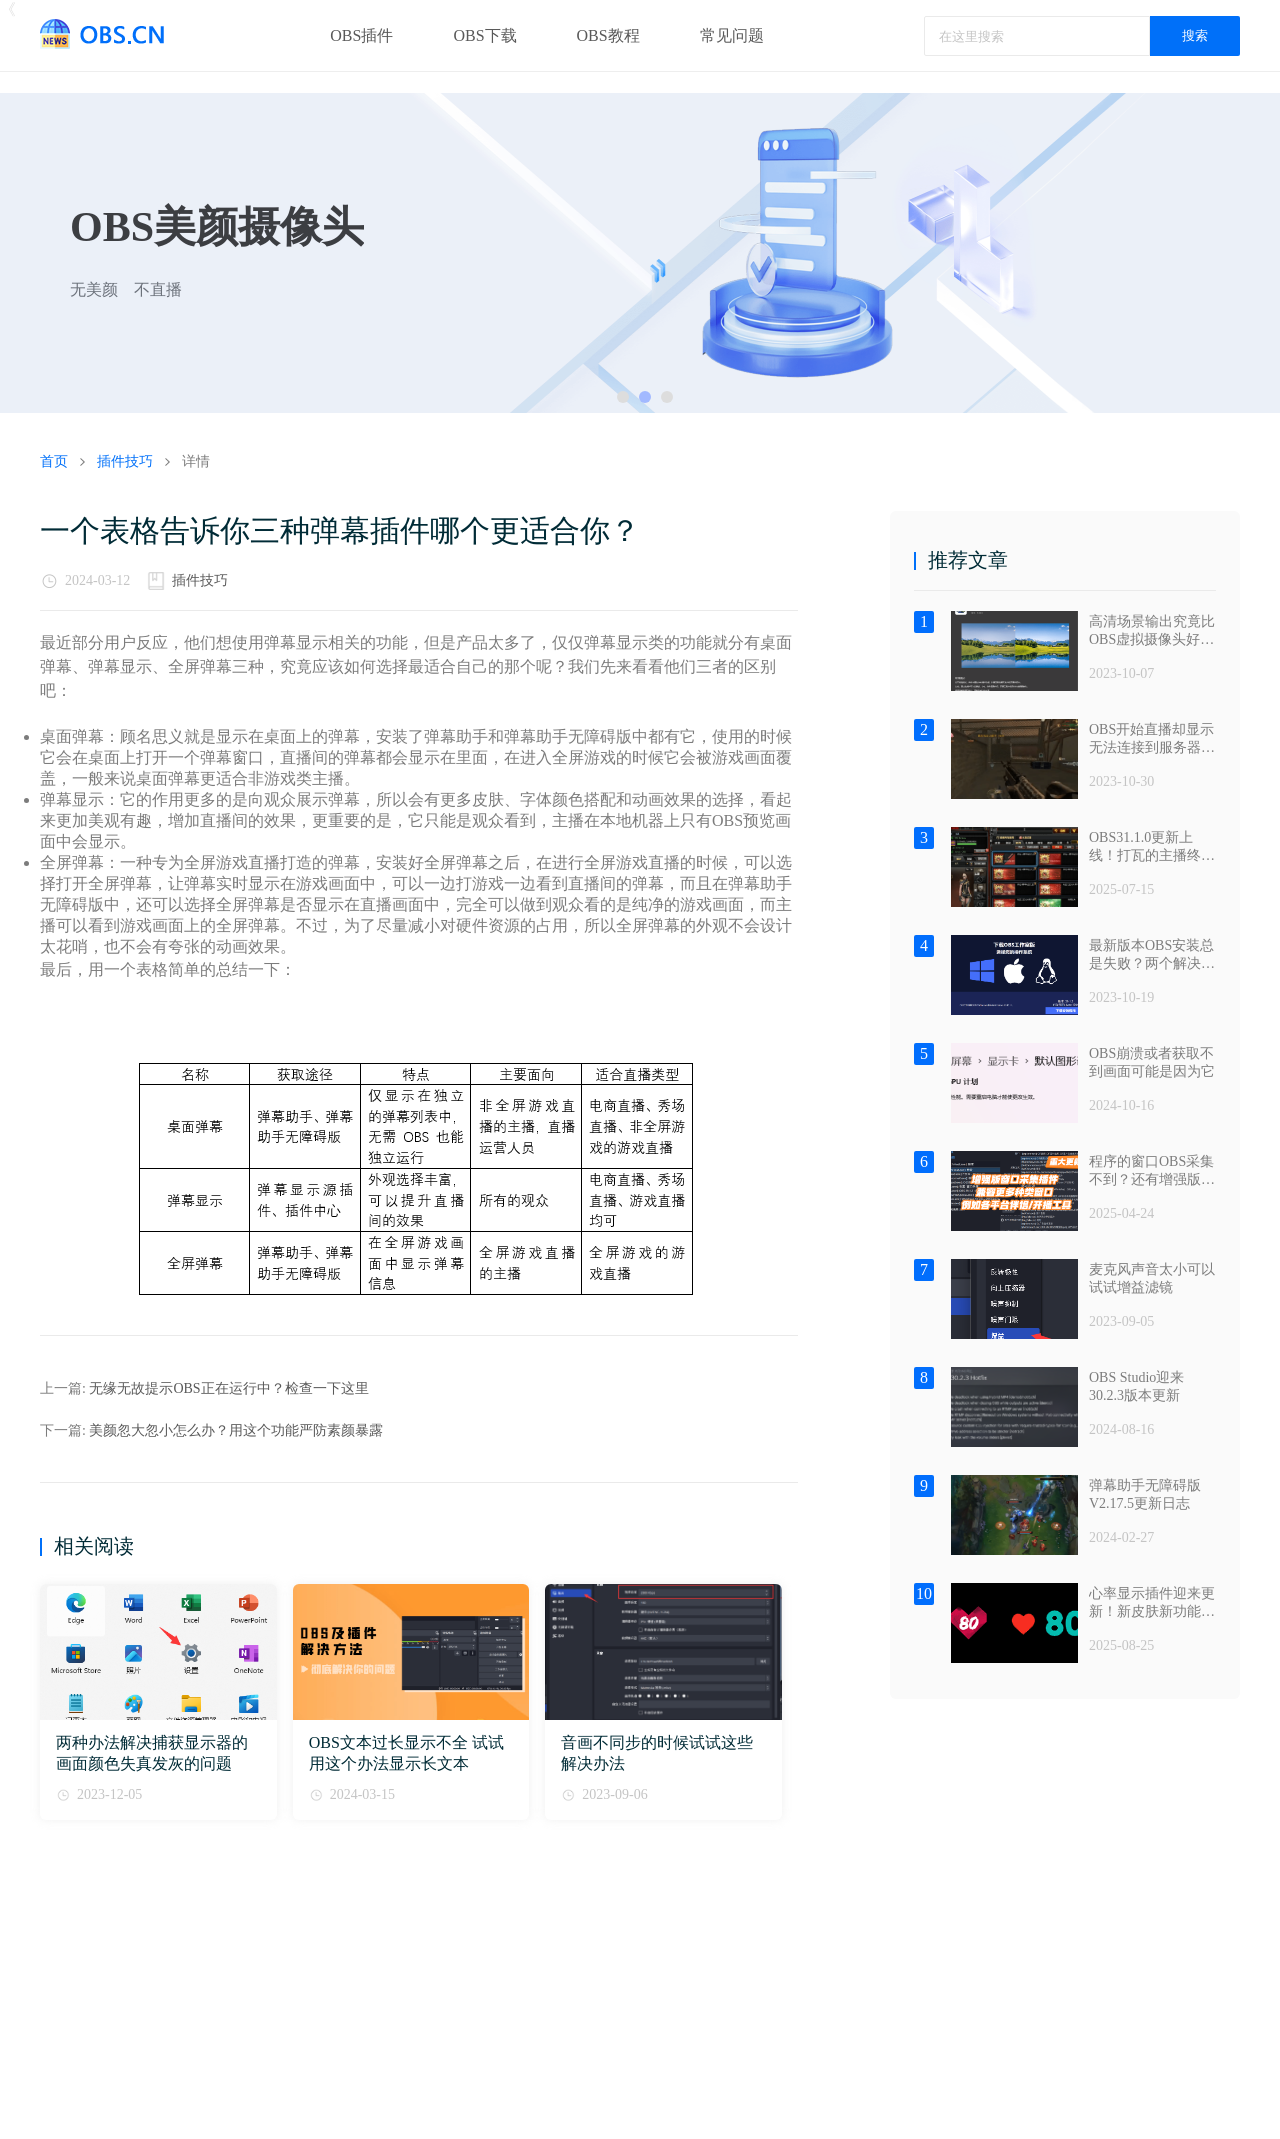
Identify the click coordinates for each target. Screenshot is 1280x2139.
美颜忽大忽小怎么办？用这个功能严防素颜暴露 (236, 1430)
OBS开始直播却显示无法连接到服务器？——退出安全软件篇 (1152, 739)
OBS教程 (608, 35)
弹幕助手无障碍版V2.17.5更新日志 (1145, 1494)
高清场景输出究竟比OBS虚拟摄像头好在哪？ (1152, 631)
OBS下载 (484, 35)
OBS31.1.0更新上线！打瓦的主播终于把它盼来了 (1152, 847)
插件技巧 (200, 580)
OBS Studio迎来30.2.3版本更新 (1136, 1386)
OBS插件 (361, 35)
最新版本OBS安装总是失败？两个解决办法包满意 (1152, 955)
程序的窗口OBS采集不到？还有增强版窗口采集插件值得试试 (1152, 1171)
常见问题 (732, 35)
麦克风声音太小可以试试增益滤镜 (1152, 1278)
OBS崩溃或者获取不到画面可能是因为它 (1152, 1062)
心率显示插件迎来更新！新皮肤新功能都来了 (1152, 1603)
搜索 (1195, 35)
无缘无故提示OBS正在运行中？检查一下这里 (228, 1388)
